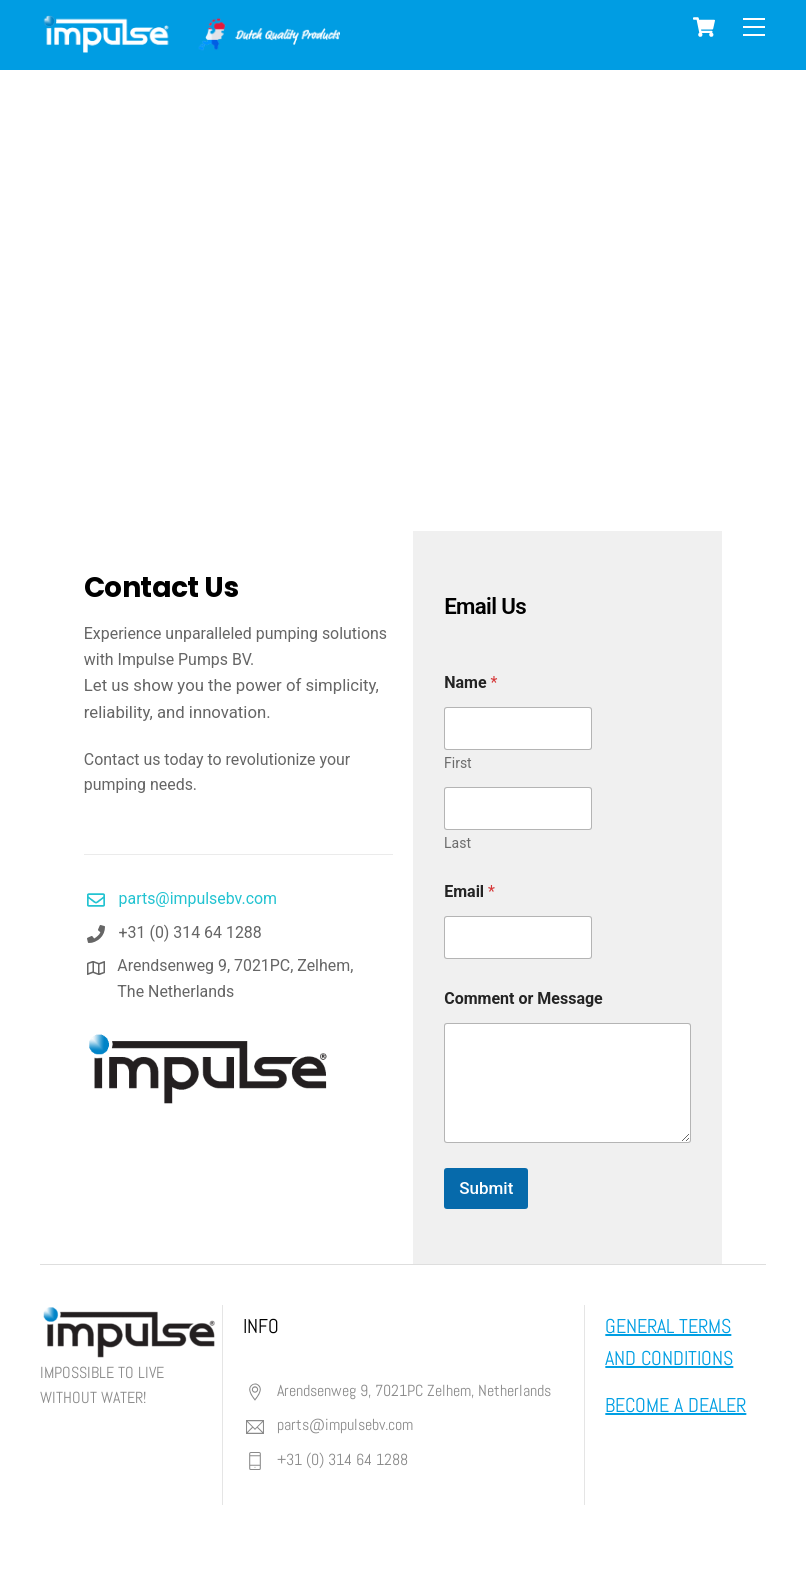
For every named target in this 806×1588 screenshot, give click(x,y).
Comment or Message (523, 999)
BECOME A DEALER (675, 1406)
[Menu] (754, 27)
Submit (486, 1189)
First (458, 764)
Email (469, 892)
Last (457, 844)
